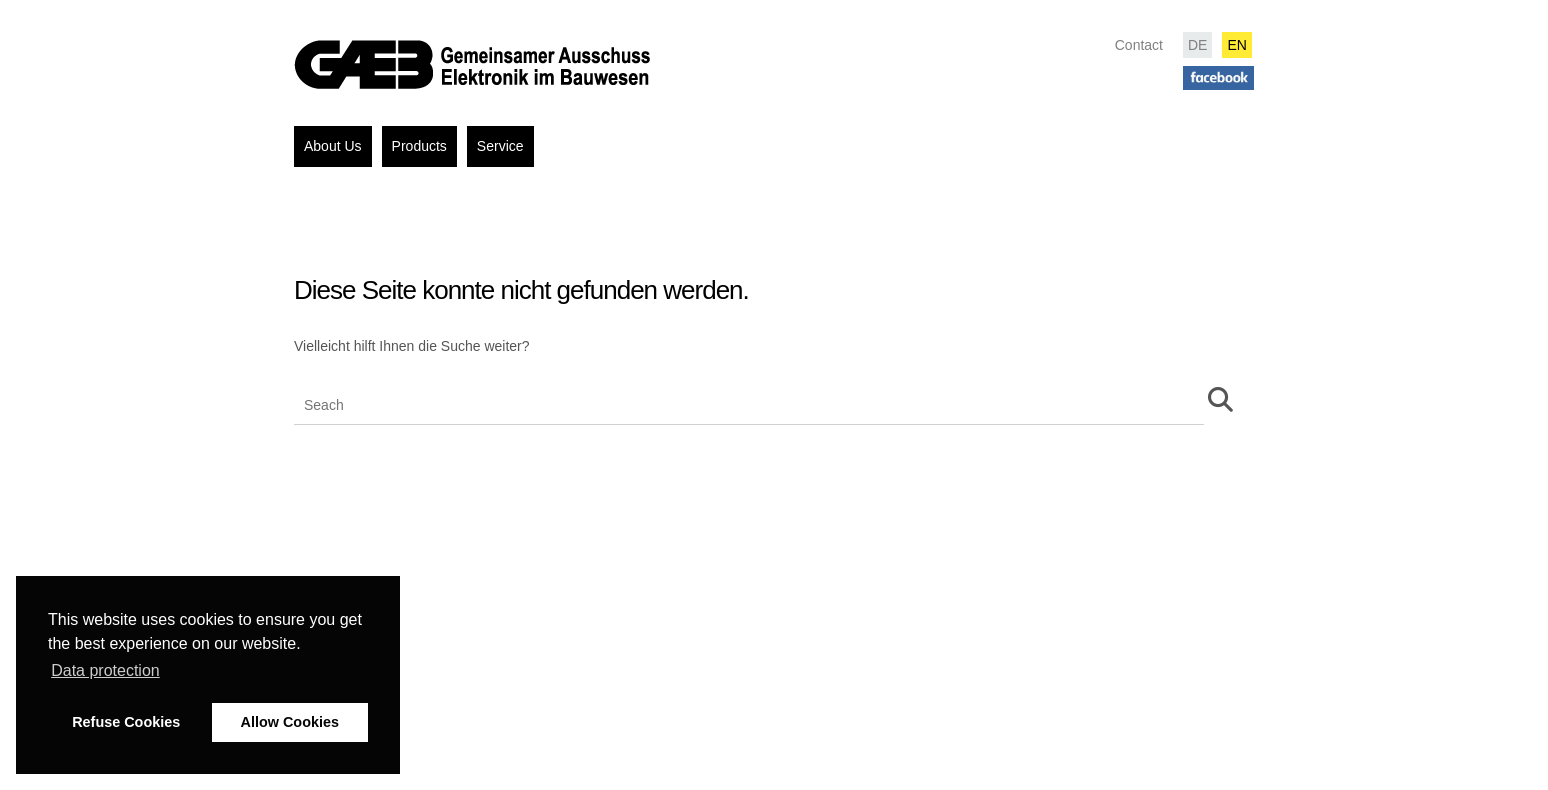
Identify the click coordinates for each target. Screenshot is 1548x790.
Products (419, 146)
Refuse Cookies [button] (126, 722)
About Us (333, 146)
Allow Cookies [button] (290, 722)
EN (1236, 45)
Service (500, 146)
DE (1197, 45)
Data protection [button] (105, 670)
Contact (1139, 45)
